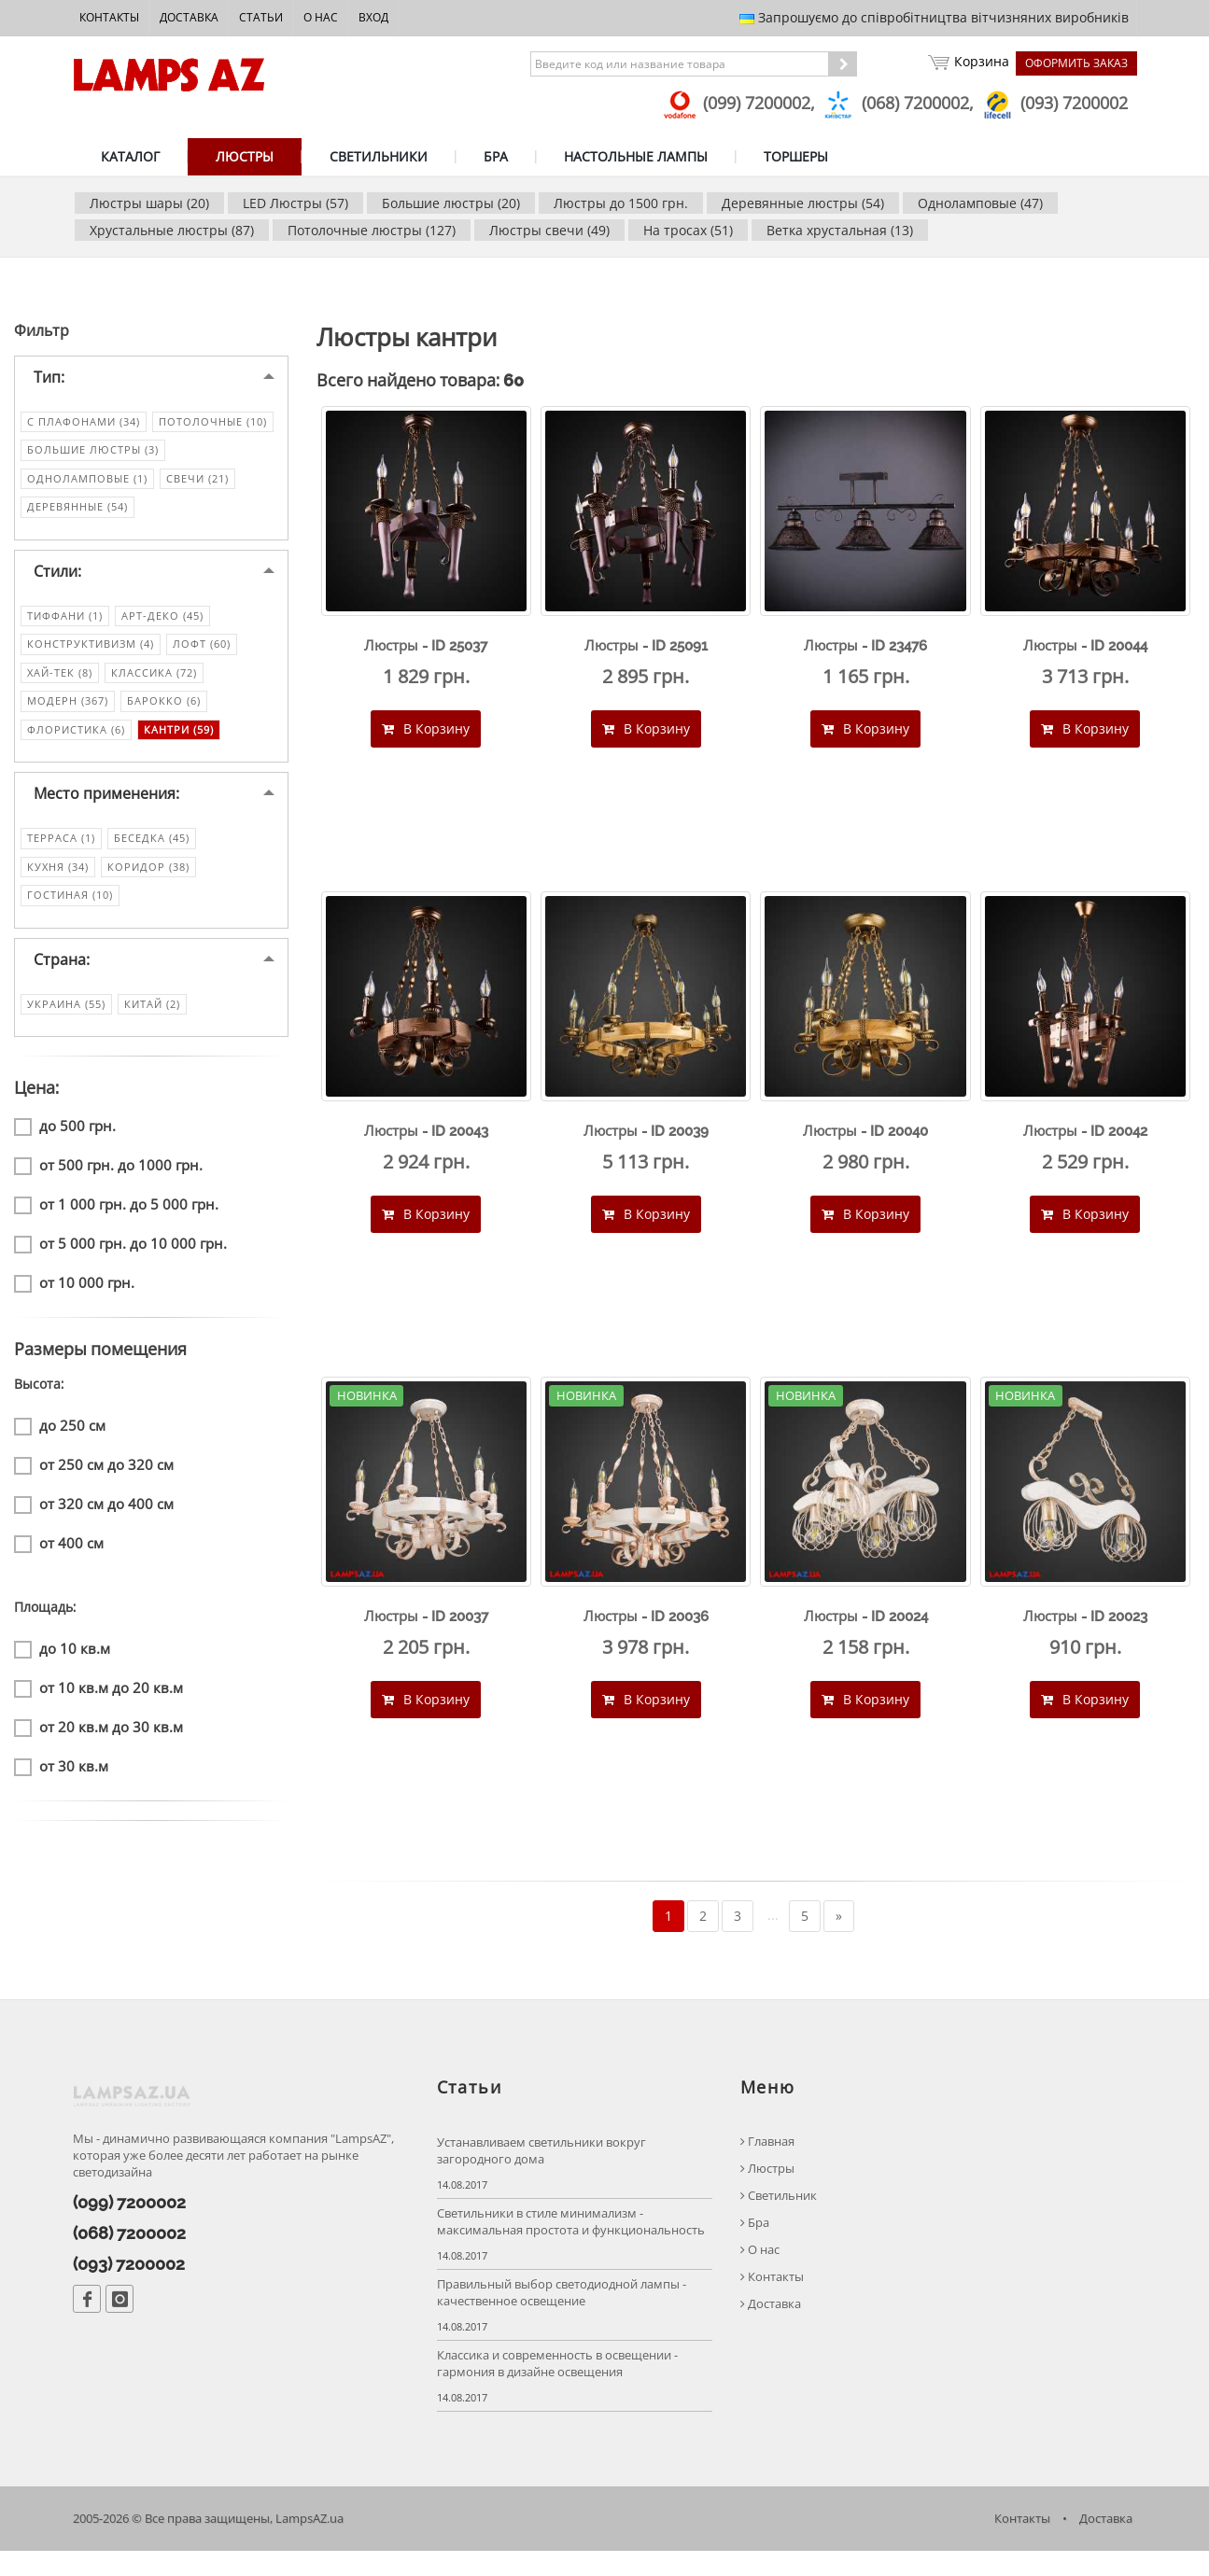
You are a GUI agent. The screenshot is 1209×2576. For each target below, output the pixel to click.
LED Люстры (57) (295, 203)
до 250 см (59, 1439)
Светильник (778, 2220)
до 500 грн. (65, 1139)
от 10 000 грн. (74, 1296)
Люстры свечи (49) (549, 230)
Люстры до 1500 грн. (621, 203)
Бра (754, 2247)
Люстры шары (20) (149, 203)
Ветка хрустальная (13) (839, 230)
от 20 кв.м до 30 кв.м (98, 1740)
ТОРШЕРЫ (796, 156)
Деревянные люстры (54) (803, 203)
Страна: (62, 971)
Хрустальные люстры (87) (172, 230)
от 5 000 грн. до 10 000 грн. (120, 1257)
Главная (767, 2166)
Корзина (965, 63)
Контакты (109, 17)
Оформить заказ (1076, 63)
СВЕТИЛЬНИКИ (379, 156)
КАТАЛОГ (130, 156)
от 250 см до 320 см (94, 1478)
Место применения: (106, 806)
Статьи (261, 17)
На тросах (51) (688, 230)
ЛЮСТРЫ (245, 156)
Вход (373, 17)
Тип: (49, 389)
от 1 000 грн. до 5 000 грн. (116, 1217)
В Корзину (426, 740)
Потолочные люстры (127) (372, 230)
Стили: (57, 583)
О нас (320, 17)
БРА (496, 156)
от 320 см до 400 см (94, 1517)
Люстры (767, 2193)
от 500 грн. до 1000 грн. (108, 1178)
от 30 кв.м (61, 1779)
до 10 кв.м (62, 1662)
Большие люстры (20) (451, 203)
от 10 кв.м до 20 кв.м (98, 1701)
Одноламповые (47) (980, 203)
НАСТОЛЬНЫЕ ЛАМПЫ (636, 156)
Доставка (189, 17)
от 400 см (59, 1556)
